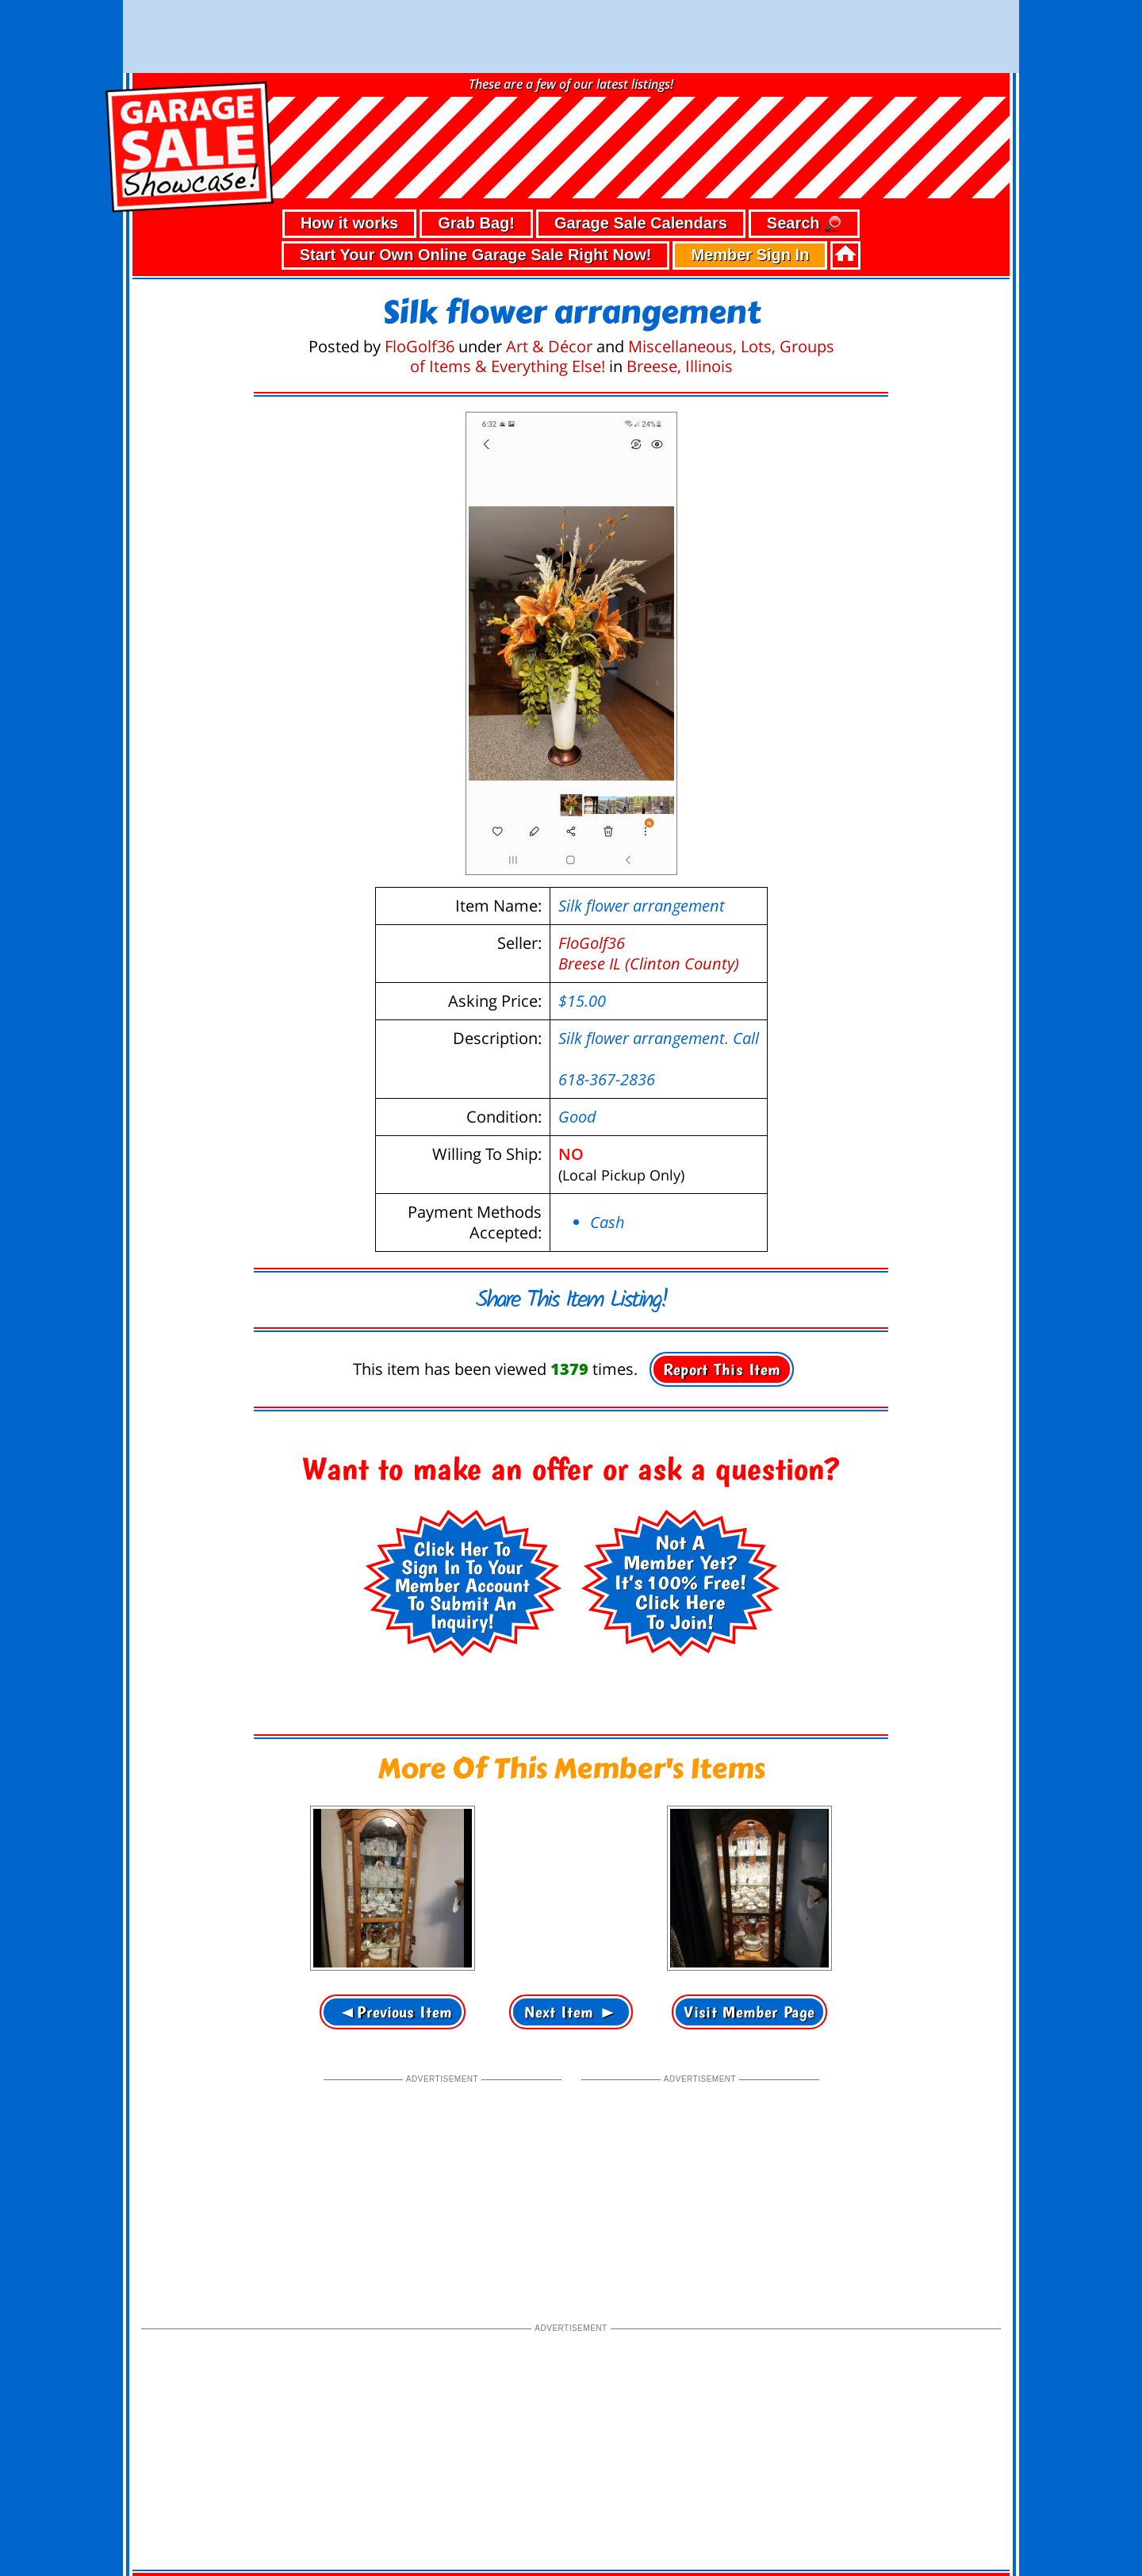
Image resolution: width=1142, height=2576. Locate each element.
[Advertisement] (442, 2113)
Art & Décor (549, 273)
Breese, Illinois (680, 293)
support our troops (955, 2547)
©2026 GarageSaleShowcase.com (896, 2516)
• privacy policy (188, 2518)
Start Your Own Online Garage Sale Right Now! (476, 182)
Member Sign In (750, 182)
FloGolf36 (419, 273)
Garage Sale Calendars (640, 150)
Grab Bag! (476, 150)
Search (804, 151)
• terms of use (275, 2518)
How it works (349, 150)
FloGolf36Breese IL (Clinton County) (648, 880)
